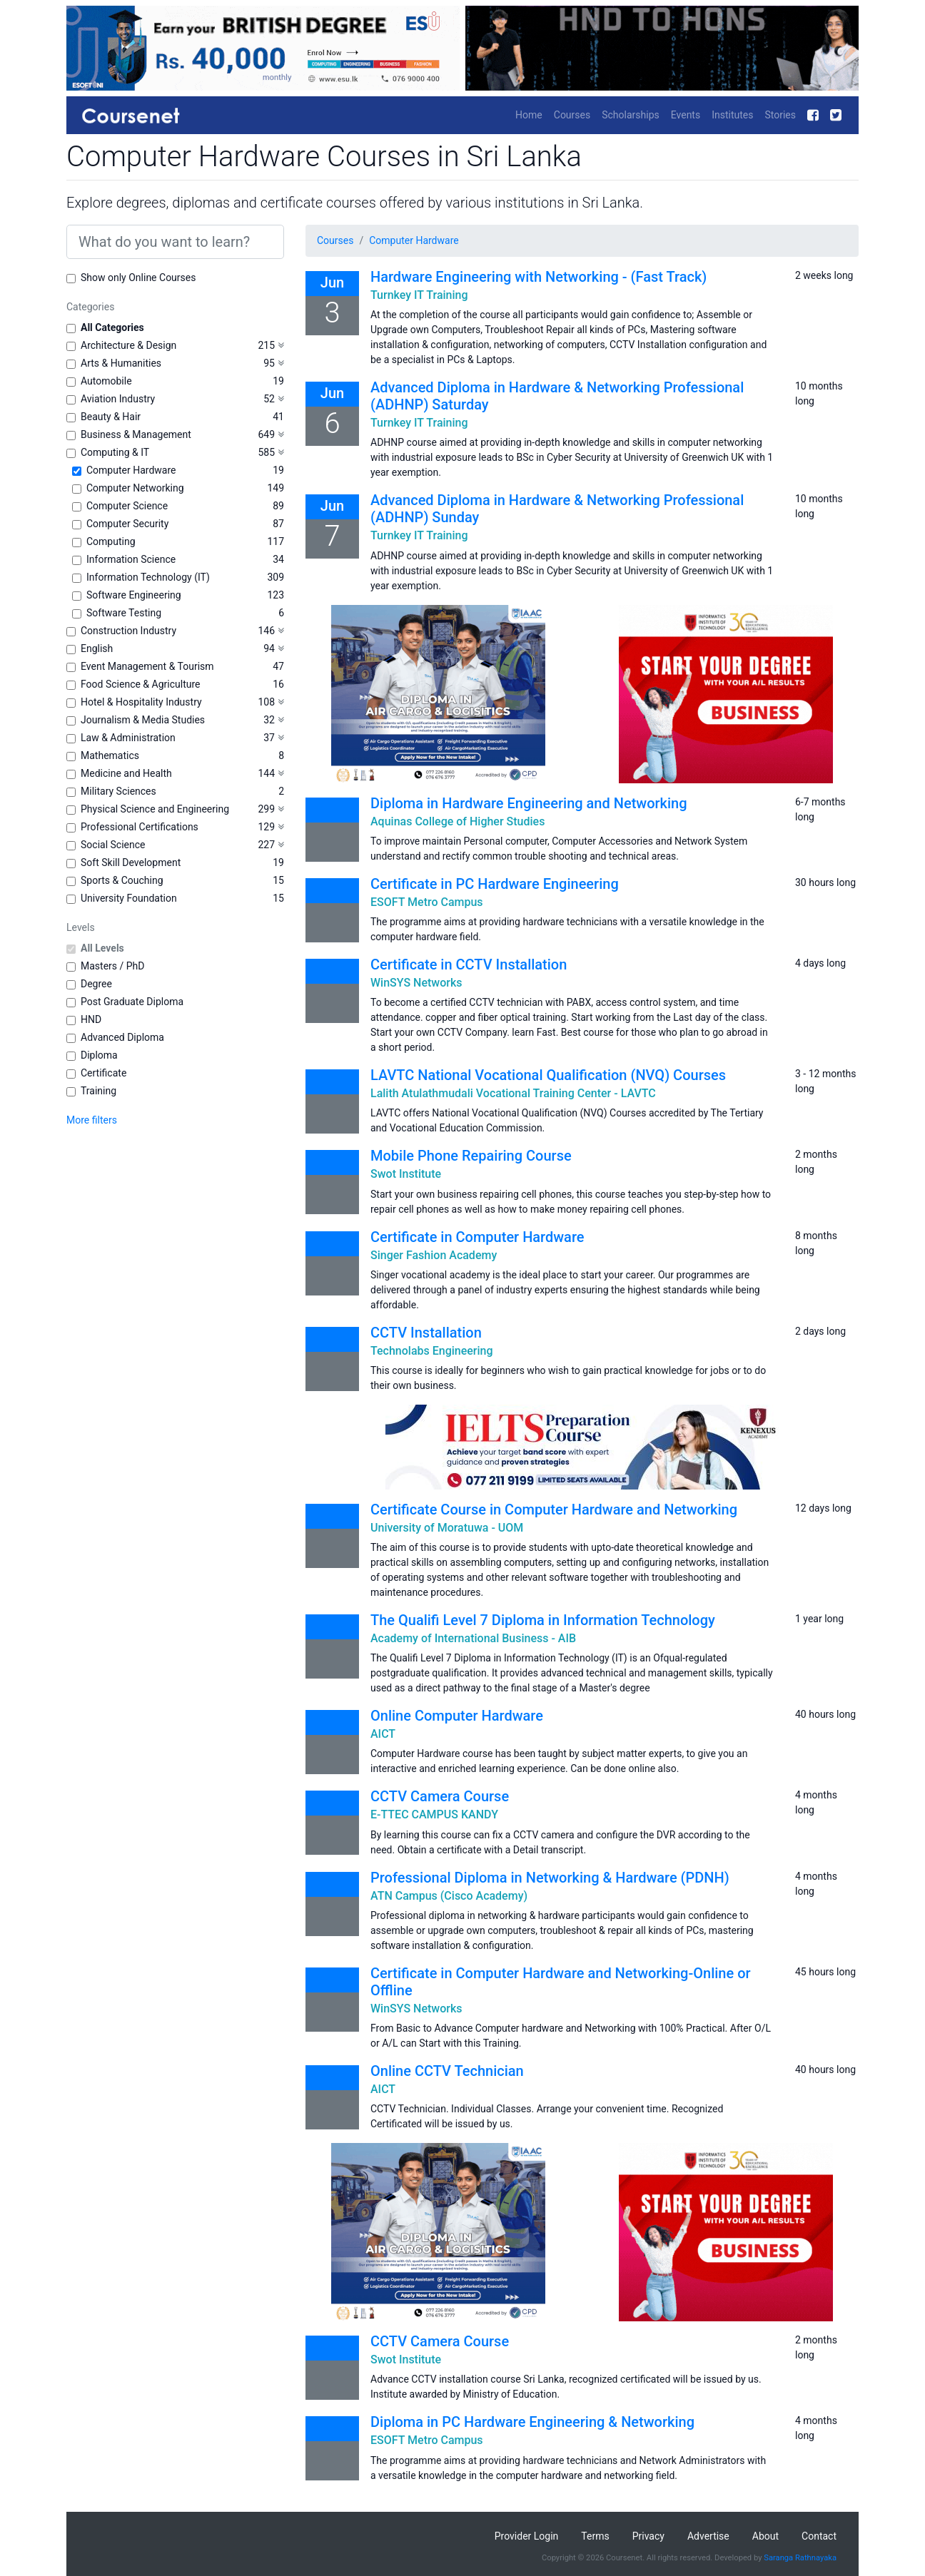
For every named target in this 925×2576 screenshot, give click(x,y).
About (765, 2536)
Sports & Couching (122, 880)
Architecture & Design (128, 345)
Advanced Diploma (122, 1037)
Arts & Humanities (121, 363)
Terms (595, 2536)
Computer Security (127, 523)
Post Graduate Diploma (132, 1001)
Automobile (106, 381)
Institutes (732, 115)
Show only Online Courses (138, 277)
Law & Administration (128, 737)
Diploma (99, 1055)
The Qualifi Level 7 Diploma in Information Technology (542, 1620)
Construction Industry (128, 630)
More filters (91, 1120)
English (97, 648)
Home (528, 115)
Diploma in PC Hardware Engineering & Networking (532, 2421)
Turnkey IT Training (419, 295)
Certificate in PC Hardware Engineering (494, 883)
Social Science (113, 844)
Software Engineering (133, 595)
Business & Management (136, 434)
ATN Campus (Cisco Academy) (448, 1896)
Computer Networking (135, 488)
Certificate (103, 1073)
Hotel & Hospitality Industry (141, 702)
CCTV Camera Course (439, 1796)
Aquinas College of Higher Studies (457, 821)
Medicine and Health (126, 773)
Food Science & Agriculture (140, 684)
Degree (96, 983)
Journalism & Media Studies (143, 720)
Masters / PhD (113, 966)
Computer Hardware (131, 470)
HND (91, 1019)
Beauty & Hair (111, 416)
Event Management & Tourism (147, 666)
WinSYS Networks (416, 982)
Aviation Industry (118, 398)
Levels (80, 927)
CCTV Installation (426, 1332)
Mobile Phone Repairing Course (471, 1155)
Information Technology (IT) (148, 577)
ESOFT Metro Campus (426, 902)
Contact (819, 2536)
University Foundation (129, 898)
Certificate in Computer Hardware (477, 1237)
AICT (382, 1734)
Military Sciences (118, 791)
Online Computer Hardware (456, 1715)
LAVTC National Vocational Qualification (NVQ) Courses (548, 1075)
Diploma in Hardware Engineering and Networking (528, 803)
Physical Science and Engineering (155, 809)
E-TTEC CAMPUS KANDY (434, 1814)
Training (98, 1090)
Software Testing (123, 612)
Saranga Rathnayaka (800, 2557)
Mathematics (110, 755)
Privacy (648, 2536)
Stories (780, 115)
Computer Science (127, 505)
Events (685, 115)
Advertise (708, 2536)
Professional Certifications (139, 827)
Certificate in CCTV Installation (468, 964)
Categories (90, 306)
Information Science (131, 559)
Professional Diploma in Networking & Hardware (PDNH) (549, 1877)
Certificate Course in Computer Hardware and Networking (553, 1509)
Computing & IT (115, 452)
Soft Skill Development (131, 862)
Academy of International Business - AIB (473, 1638)
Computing (111, 541)
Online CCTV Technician (447, 2070)
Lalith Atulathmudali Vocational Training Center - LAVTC (513, 1093)
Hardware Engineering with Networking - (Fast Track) (538, 276)
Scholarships (630, 115)
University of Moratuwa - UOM (446, 1527)
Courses (572, 115)
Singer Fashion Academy (433, 1255)
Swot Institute (405, 1174)
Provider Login (527, 2536)
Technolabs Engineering (431, 1351)
